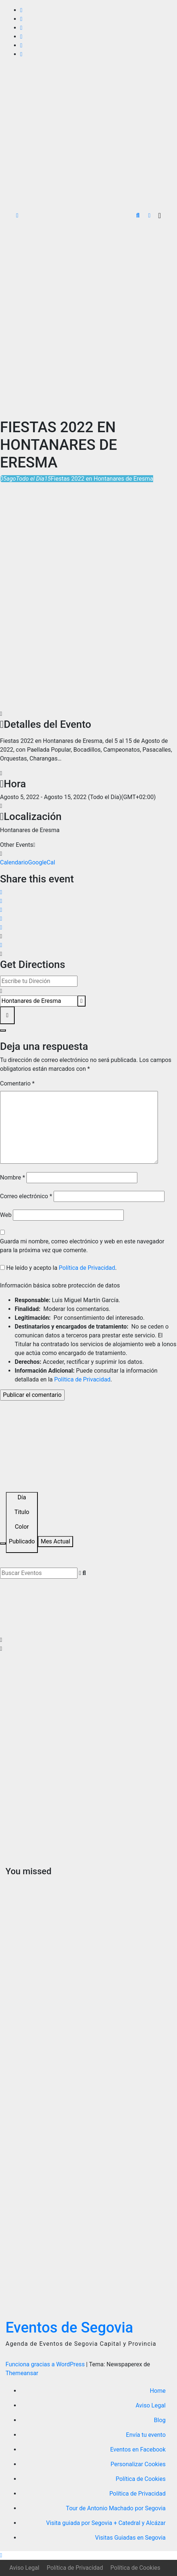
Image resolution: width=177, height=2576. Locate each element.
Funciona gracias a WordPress (46, 2364)
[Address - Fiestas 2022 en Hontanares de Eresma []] (38, 981)
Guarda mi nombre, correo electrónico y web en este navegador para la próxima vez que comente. (82, 1246)
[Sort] (22, 1522)
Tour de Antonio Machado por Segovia (116, 2508)
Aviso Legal (151, 2405)
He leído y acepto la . (58, 1267)
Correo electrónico (26, 1196)
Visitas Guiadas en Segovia (130, 2537)
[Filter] (3, 1543)
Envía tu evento (146, 2434)
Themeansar (22, 2373)
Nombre (12, 1177)
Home (158, 2390)
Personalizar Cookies (138, 2464)
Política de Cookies (141, 2478)
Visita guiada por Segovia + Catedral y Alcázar (106, 2522)
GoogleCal (41, 862)
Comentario (17, 1083)
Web (5, 1214)
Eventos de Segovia (69, 2327)
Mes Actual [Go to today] (55, 1541)
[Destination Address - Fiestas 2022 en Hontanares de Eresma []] (38, 1001)
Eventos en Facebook (138, 2449)
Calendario (14, 862)
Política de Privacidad (87, 1267)
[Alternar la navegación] (159, 215)
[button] (138, 215)
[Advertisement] (88, 319)
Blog (160, 2420)
